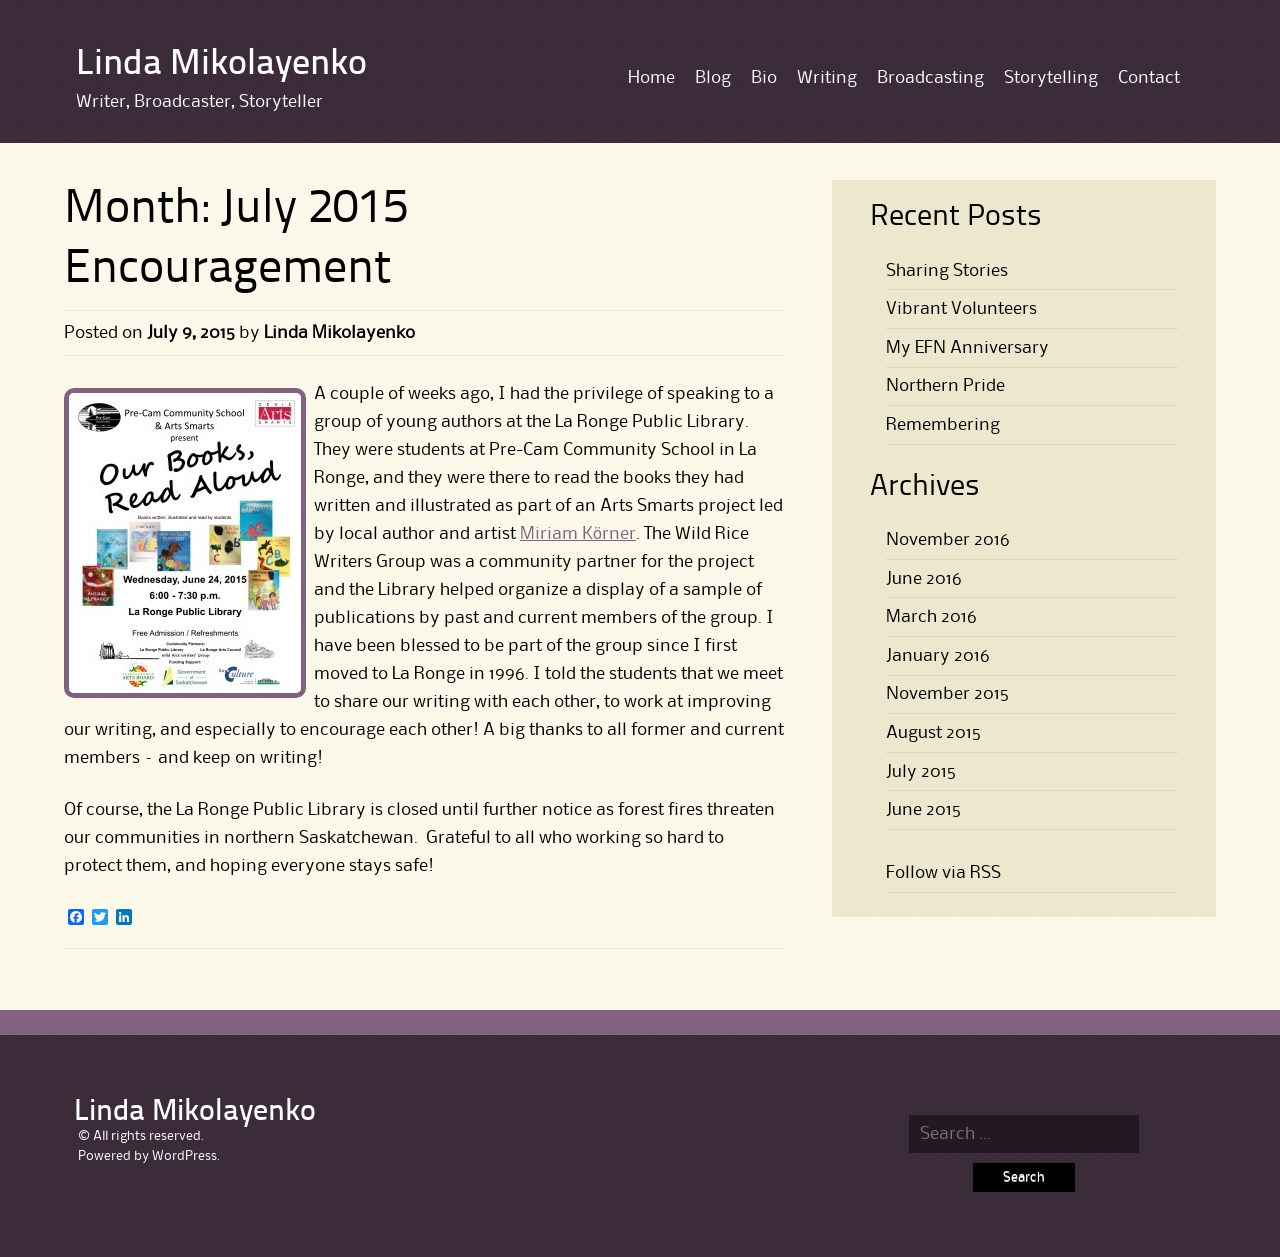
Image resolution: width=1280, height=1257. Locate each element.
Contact (1149, 78)
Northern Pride (945, 386)
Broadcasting (930, 78)
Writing (827, 78)
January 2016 (938, 656)
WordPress (184, 1156)
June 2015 (923, 810)
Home (651, 78)
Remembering (943, 425)
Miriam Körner (578, 534)
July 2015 (921, 772)
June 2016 (924, 579)
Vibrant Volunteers (961, 309)
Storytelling (1051, 78)
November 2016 (948, 540)
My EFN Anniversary (967, 348)
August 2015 (933, 733)
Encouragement (227, 270)
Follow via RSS (943, 873)
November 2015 (947, 694)
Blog (713, 78)
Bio (764, 78)
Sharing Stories (947, 271)
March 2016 (931, 617)
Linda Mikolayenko (221, 65)
